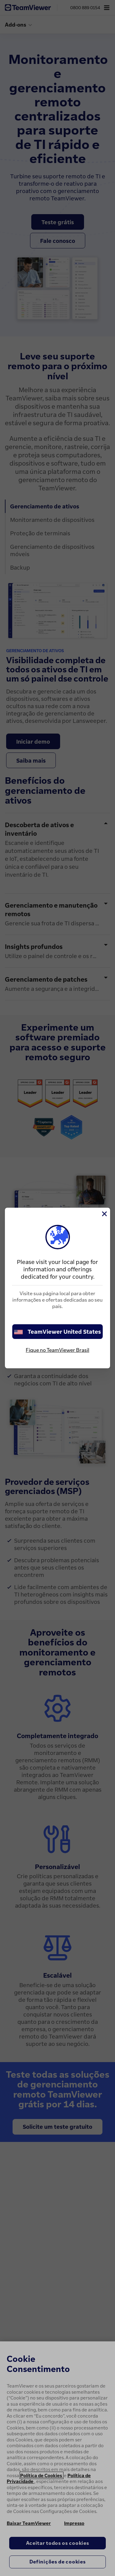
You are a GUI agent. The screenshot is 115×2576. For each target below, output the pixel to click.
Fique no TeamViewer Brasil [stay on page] (57, 1350)
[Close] (104, 1214)
